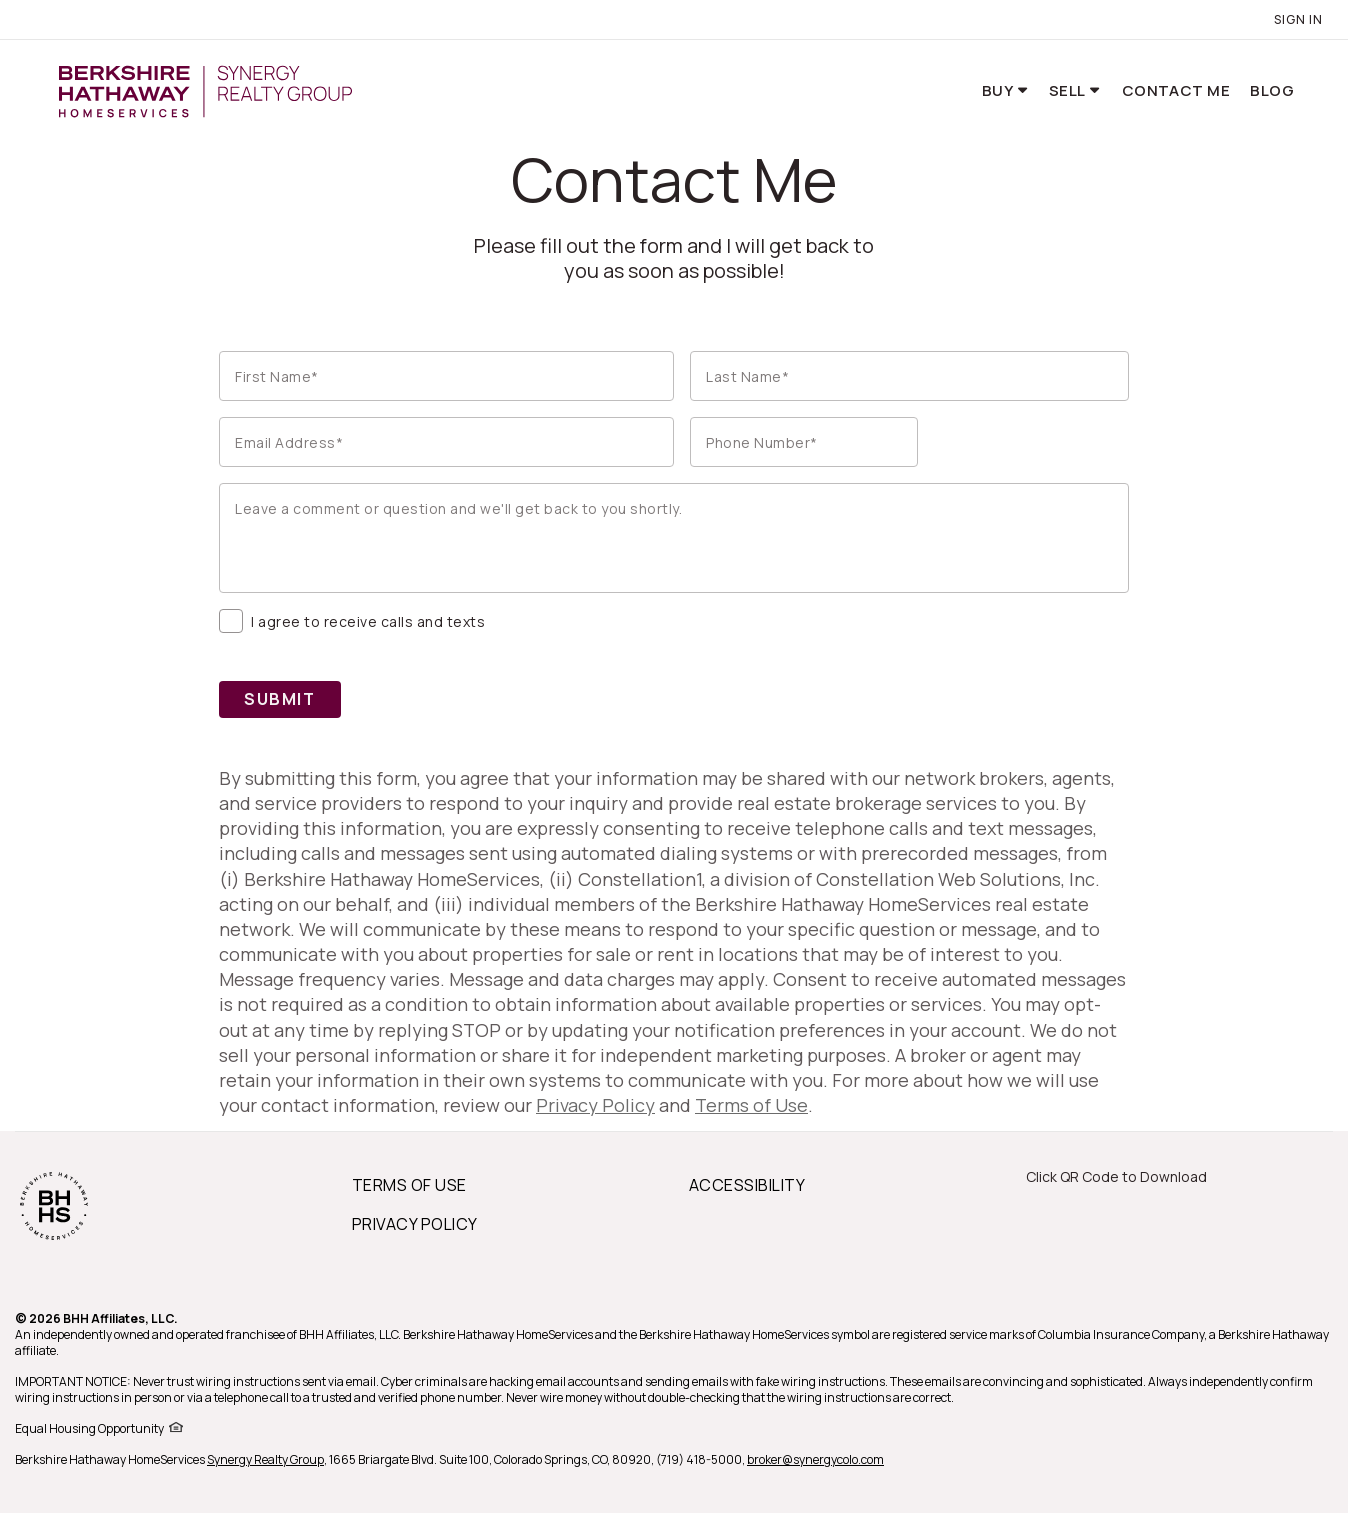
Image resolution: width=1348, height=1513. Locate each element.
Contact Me (1176, 90)
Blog (1272, 90)
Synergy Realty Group (265, 1459)
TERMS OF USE (409, 1185)
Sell (1068, 90)
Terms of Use (751, 1105)
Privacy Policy (595, 1105)
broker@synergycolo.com (815, 1459)
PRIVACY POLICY (415, 1224)
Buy (999, 90)
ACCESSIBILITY (747, 1185)
